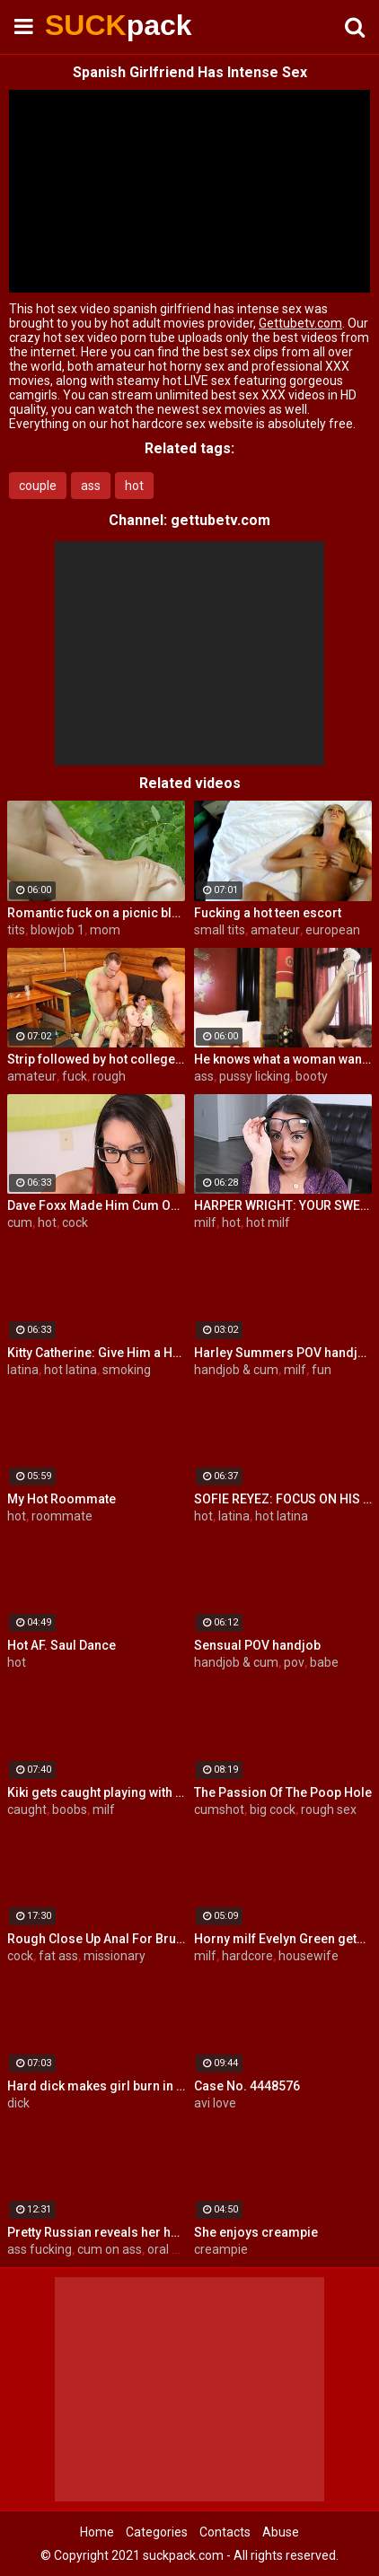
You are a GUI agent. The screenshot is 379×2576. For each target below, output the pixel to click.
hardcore (247, 1956)
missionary (114, 1956)
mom (105, 930)
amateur (275, 930)
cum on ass (109, 2249)
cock (75, 1222)
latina (23, 1369)
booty (311, 1076)
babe (324, 1662)
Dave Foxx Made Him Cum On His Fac (96, 1205)
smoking (126, 1369)
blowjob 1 (57, 930)
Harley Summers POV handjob (283, 1352)
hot (134, 485)
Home (97, 2532)
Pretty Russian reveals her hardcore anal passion (96, 2232)
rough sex (329, 1809)
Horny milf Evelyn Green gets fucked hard (283, 1939)
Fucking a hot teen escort (267, 913)
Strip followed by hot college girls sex (96, 1059)
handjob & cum (236, 1369)
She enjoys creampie (256, 2232)
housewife (308, 1956)
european (332, 930)
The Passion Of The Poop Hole (283, 1792)
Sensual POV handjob (257, 1645)
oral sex (169, 2249)
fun (321, 1369)
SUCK (90, 25)
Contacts (225, 2532)
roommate (62, 1516)
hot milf (268, 1222)
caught (27, 1809)
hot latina (70, 1369)
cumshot (219, 1809)
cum (19, 1222)
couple (38, 485)
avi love (215, 2103)
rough (109, 1076)
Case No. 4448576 (247, 2086)
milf (205, 1222)
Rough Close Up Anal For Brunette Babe (96, 1939)
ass (91, 485)
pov (294, 1662)
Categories (157, 2532)
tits (16, 930)
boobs (69, 1809)
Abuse (280, 2532)
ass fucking (39, 2249)
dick (18, 2103)
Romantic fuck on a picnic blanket (96, 913)
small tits (219, 930)
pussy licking (254, 1076)
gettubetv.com (220, 520)
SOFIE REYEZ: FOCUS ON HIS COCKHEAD (283, 1499)
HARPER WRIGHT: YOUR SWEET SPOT (283, 1205)
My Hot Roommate (61, 1499)
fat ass (58, 1956)
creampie (221, 2249)
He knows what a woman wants (283, 1059)
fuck (74, 1076)
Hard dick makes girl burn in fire (96, 2086)
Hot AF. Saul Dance (61, 1645)
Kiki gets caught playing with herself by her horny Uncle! (96, 1792)
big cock (272, 1809)
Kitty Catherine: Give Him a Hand (96, 1352)
